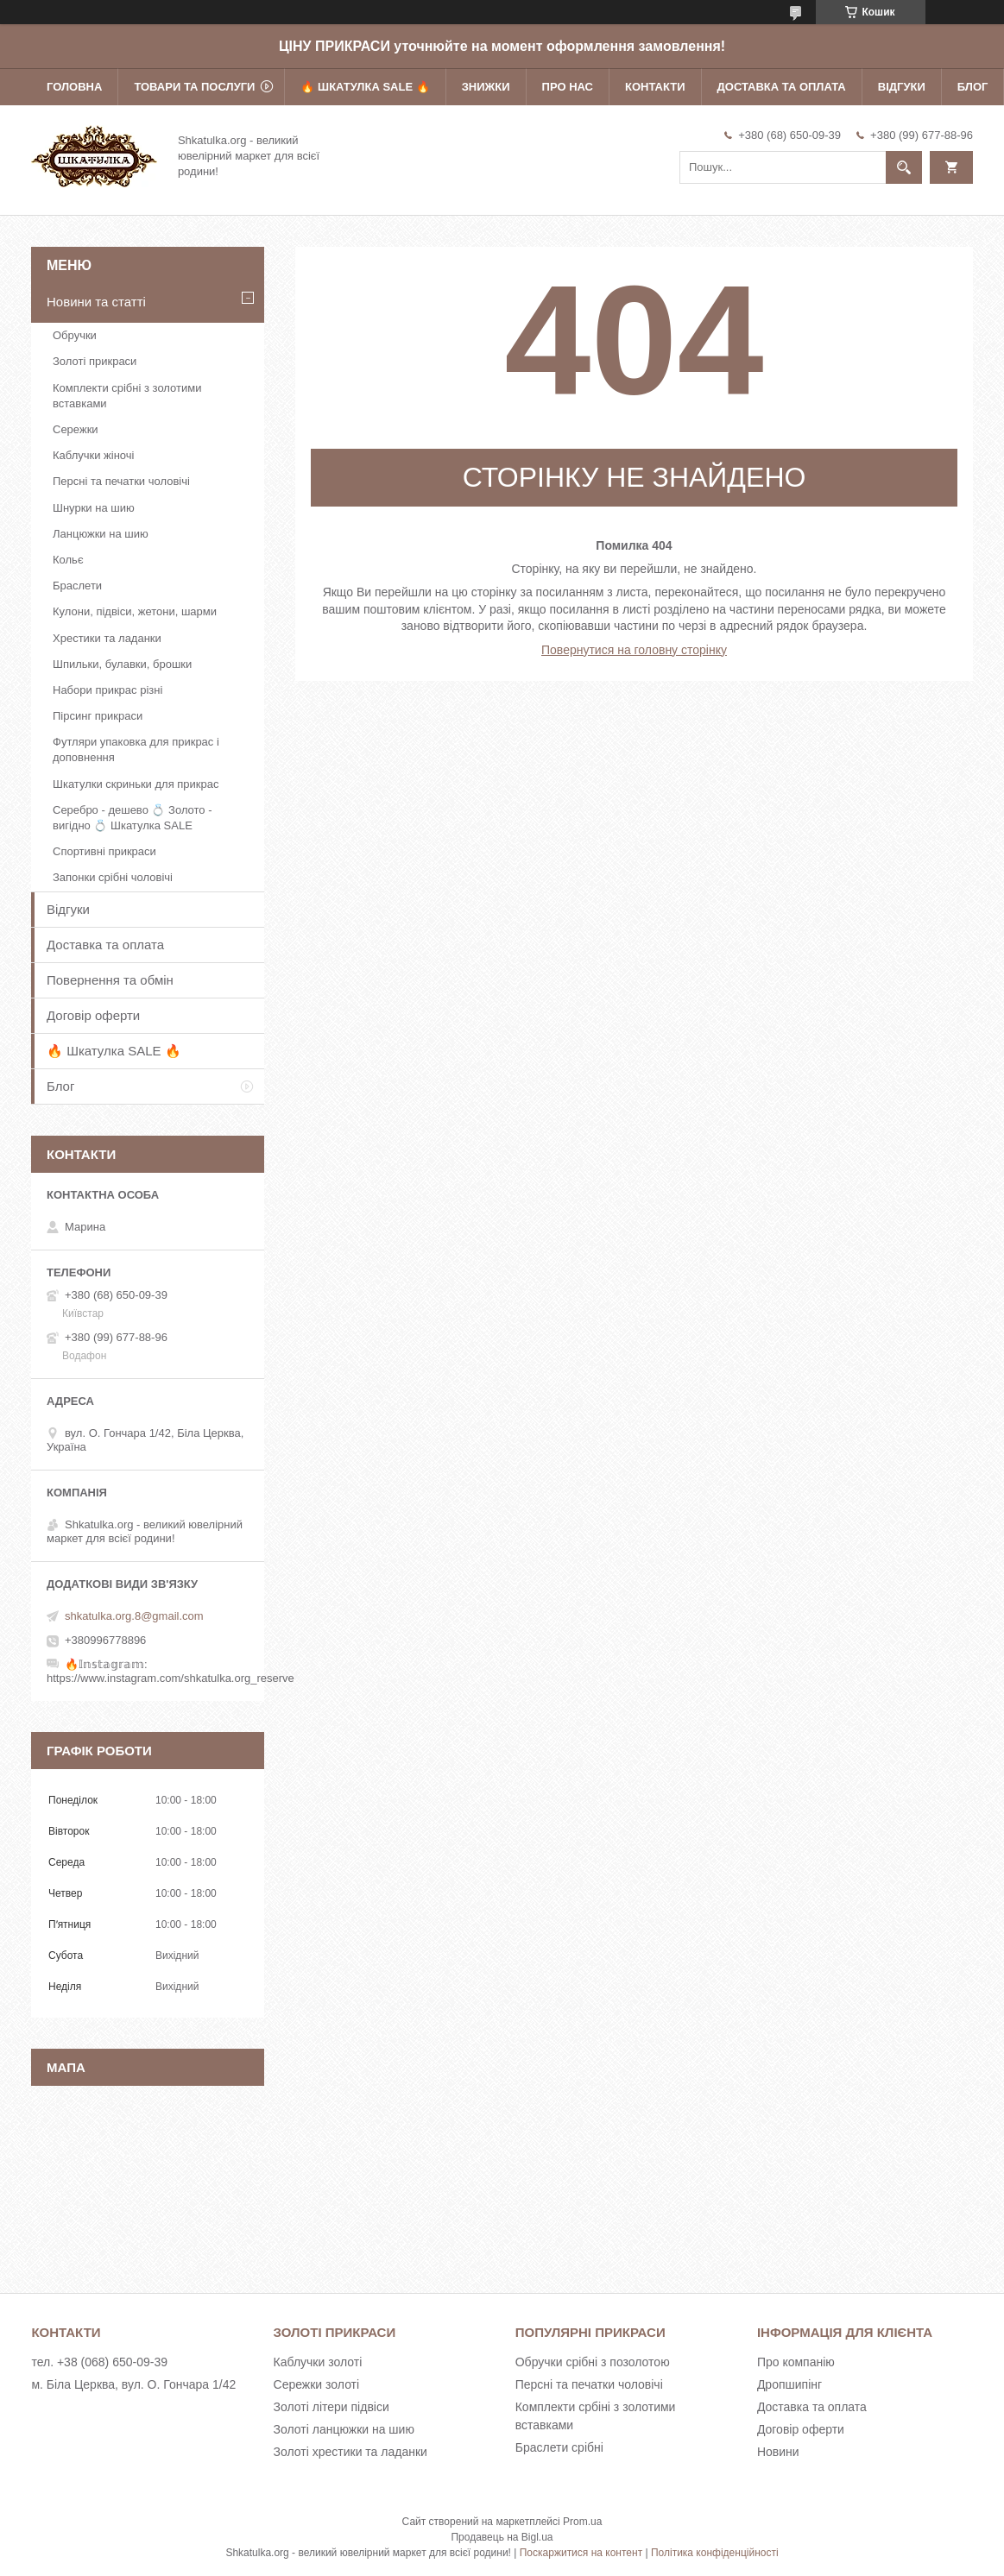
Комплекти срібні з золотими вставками (127, 395)
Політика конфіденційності (715, 2553)
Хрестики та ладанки (107, 638)
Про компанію (796, 2362)
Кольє (68, 559)
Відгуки (901, 86)
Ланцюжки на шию (100, 533)
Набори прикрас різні (107, 689)
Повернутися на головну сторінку (634, 650)
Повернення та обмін (110, 980)
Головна (74, 86)
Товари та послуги (194, 86)
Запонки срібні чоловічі (113, 877)
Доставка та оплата (781, 86)
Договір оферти (93, 1015)
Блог (972, 86)
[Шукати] (904, 167)
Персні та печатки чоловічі (121, 481)
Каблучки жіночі (93, 455)
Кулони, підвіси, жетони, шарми (135, 611)
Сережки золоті (317, 2384)
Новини (778, 2452)
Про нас (567, 86)
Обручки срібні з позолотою (592, 2362)
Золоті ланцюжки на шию (344, 2429)
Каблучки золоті (318, 2362)
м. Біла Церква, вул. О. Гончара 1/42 (133, 2384)
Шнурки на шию (94, 507)
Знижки (486, 86)
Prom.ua (582, 2522)
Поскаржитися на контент (581, 2553)
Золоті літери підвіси (331, 2407)
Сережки (75, 429)
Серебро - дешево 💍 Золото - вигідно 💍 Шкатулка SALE (132, 817)
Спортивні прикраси (104, 851)
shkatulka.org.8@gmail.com (134, 1615)
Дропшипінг (789, 2384)
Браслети (77, 585)
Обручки (75, 335)
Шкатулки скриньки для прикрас (136, 784)
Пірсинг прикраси (97, 715)
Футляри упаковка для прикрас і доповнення (136, 749)
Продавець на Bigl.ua (502, 2537)
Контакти (655, 86)
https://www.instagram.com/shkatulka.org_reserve (170, 1678)
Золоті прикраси (94, 361)
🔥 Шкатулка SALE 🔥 (364, 86)
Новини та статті (96, 301)
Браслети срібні (559, 2447)
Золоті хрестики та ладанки (350, 2452)
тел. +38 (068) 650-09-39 (99, 2362)
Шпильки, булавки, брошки (122, 664)
